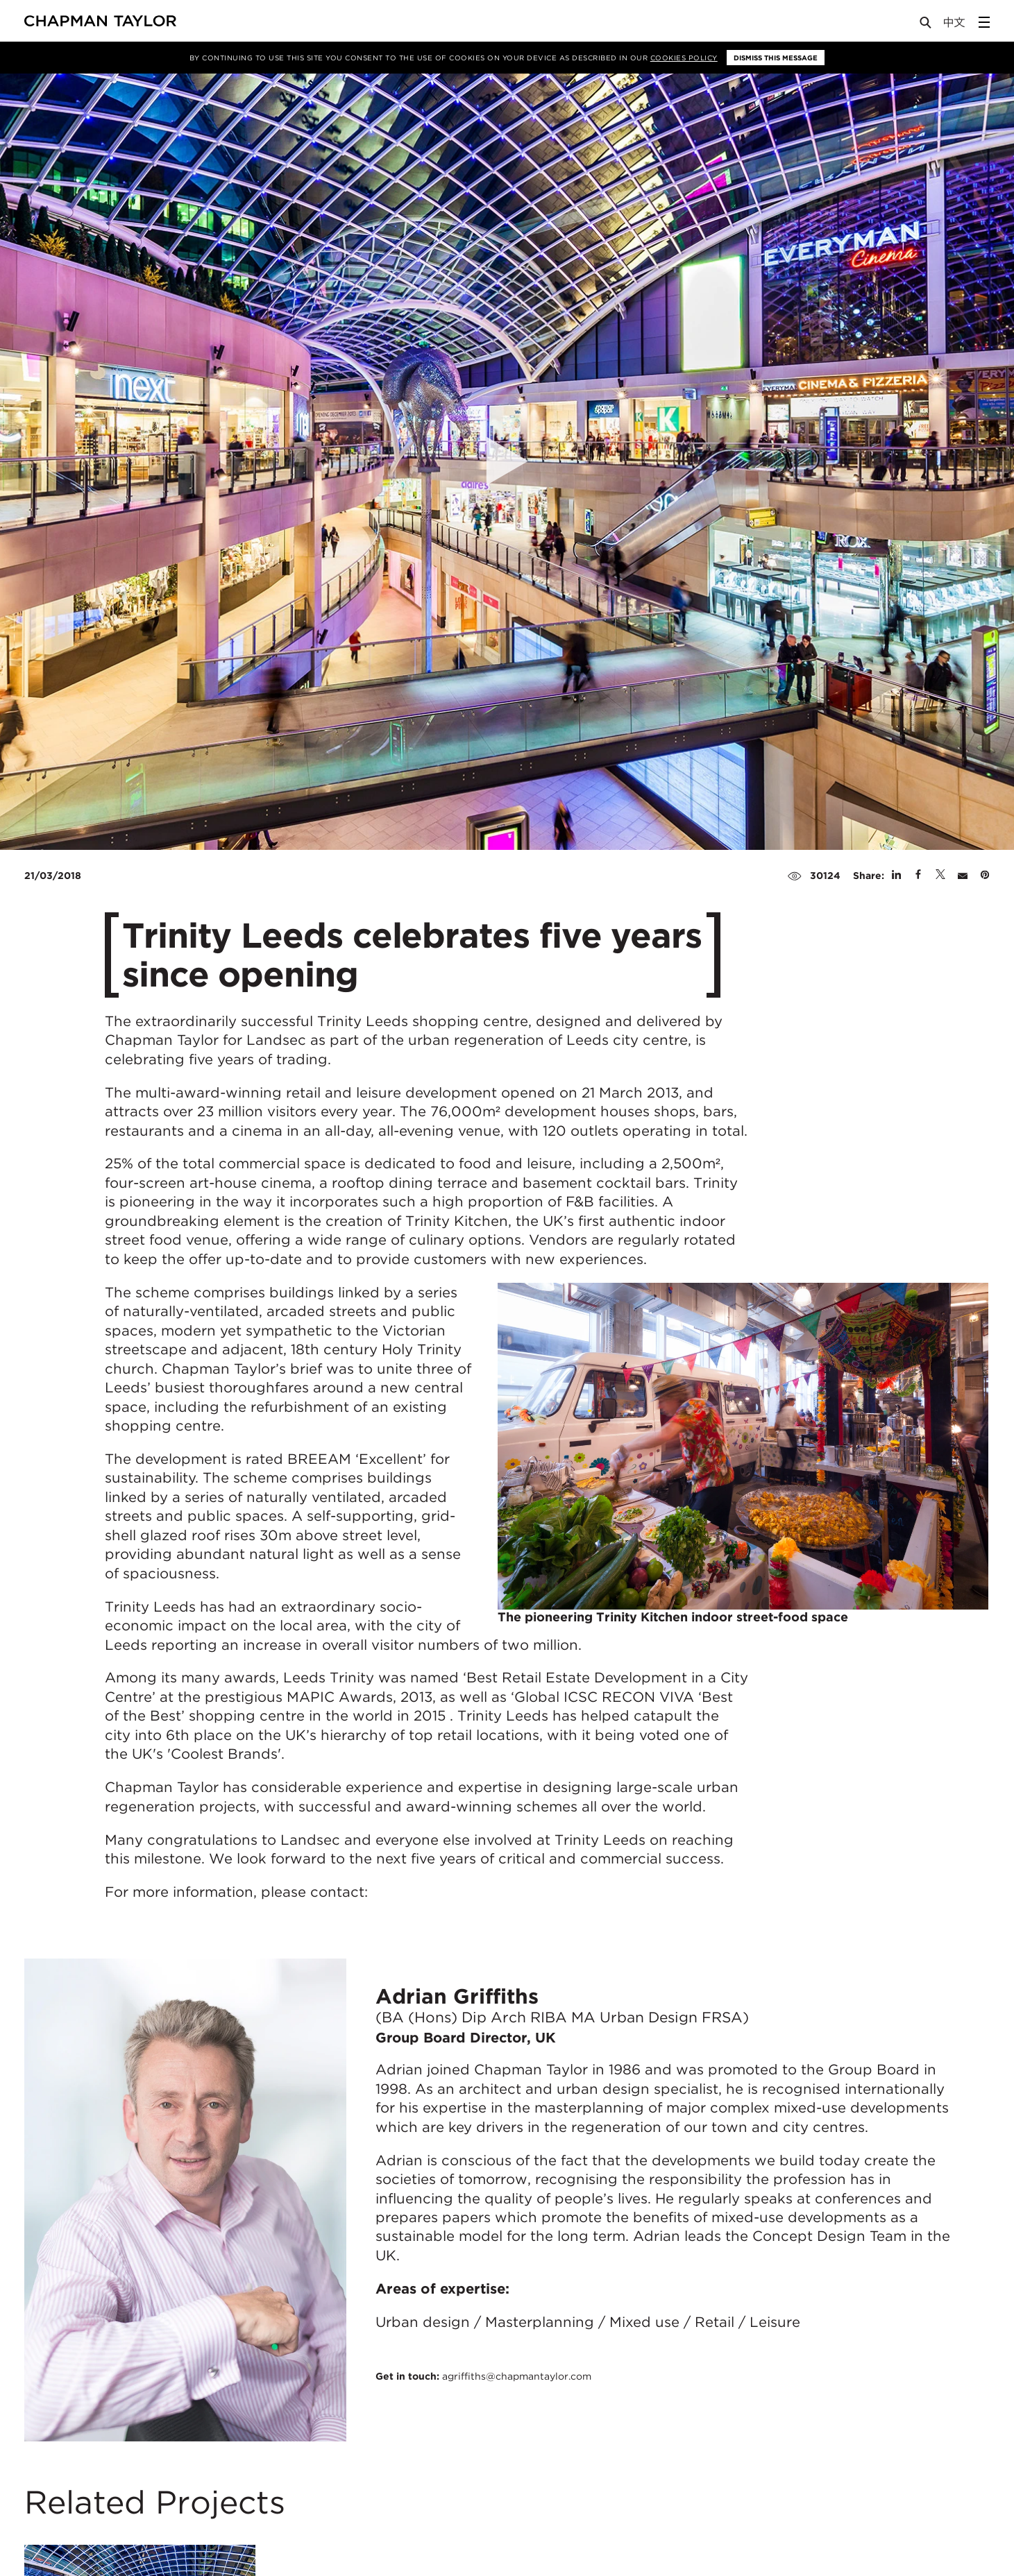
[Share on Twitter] (940, 875)
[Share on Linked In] (896, 875)
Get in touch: (483, 2376)
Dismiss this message (776, 57)
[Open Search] (926, 25)
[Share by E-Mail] (962, 875)
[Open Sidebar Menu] (984, 22)
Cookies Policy (684, 57)
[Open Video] (507, 461)
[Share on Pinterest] (985, 875)
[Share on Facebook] (918, 875)
